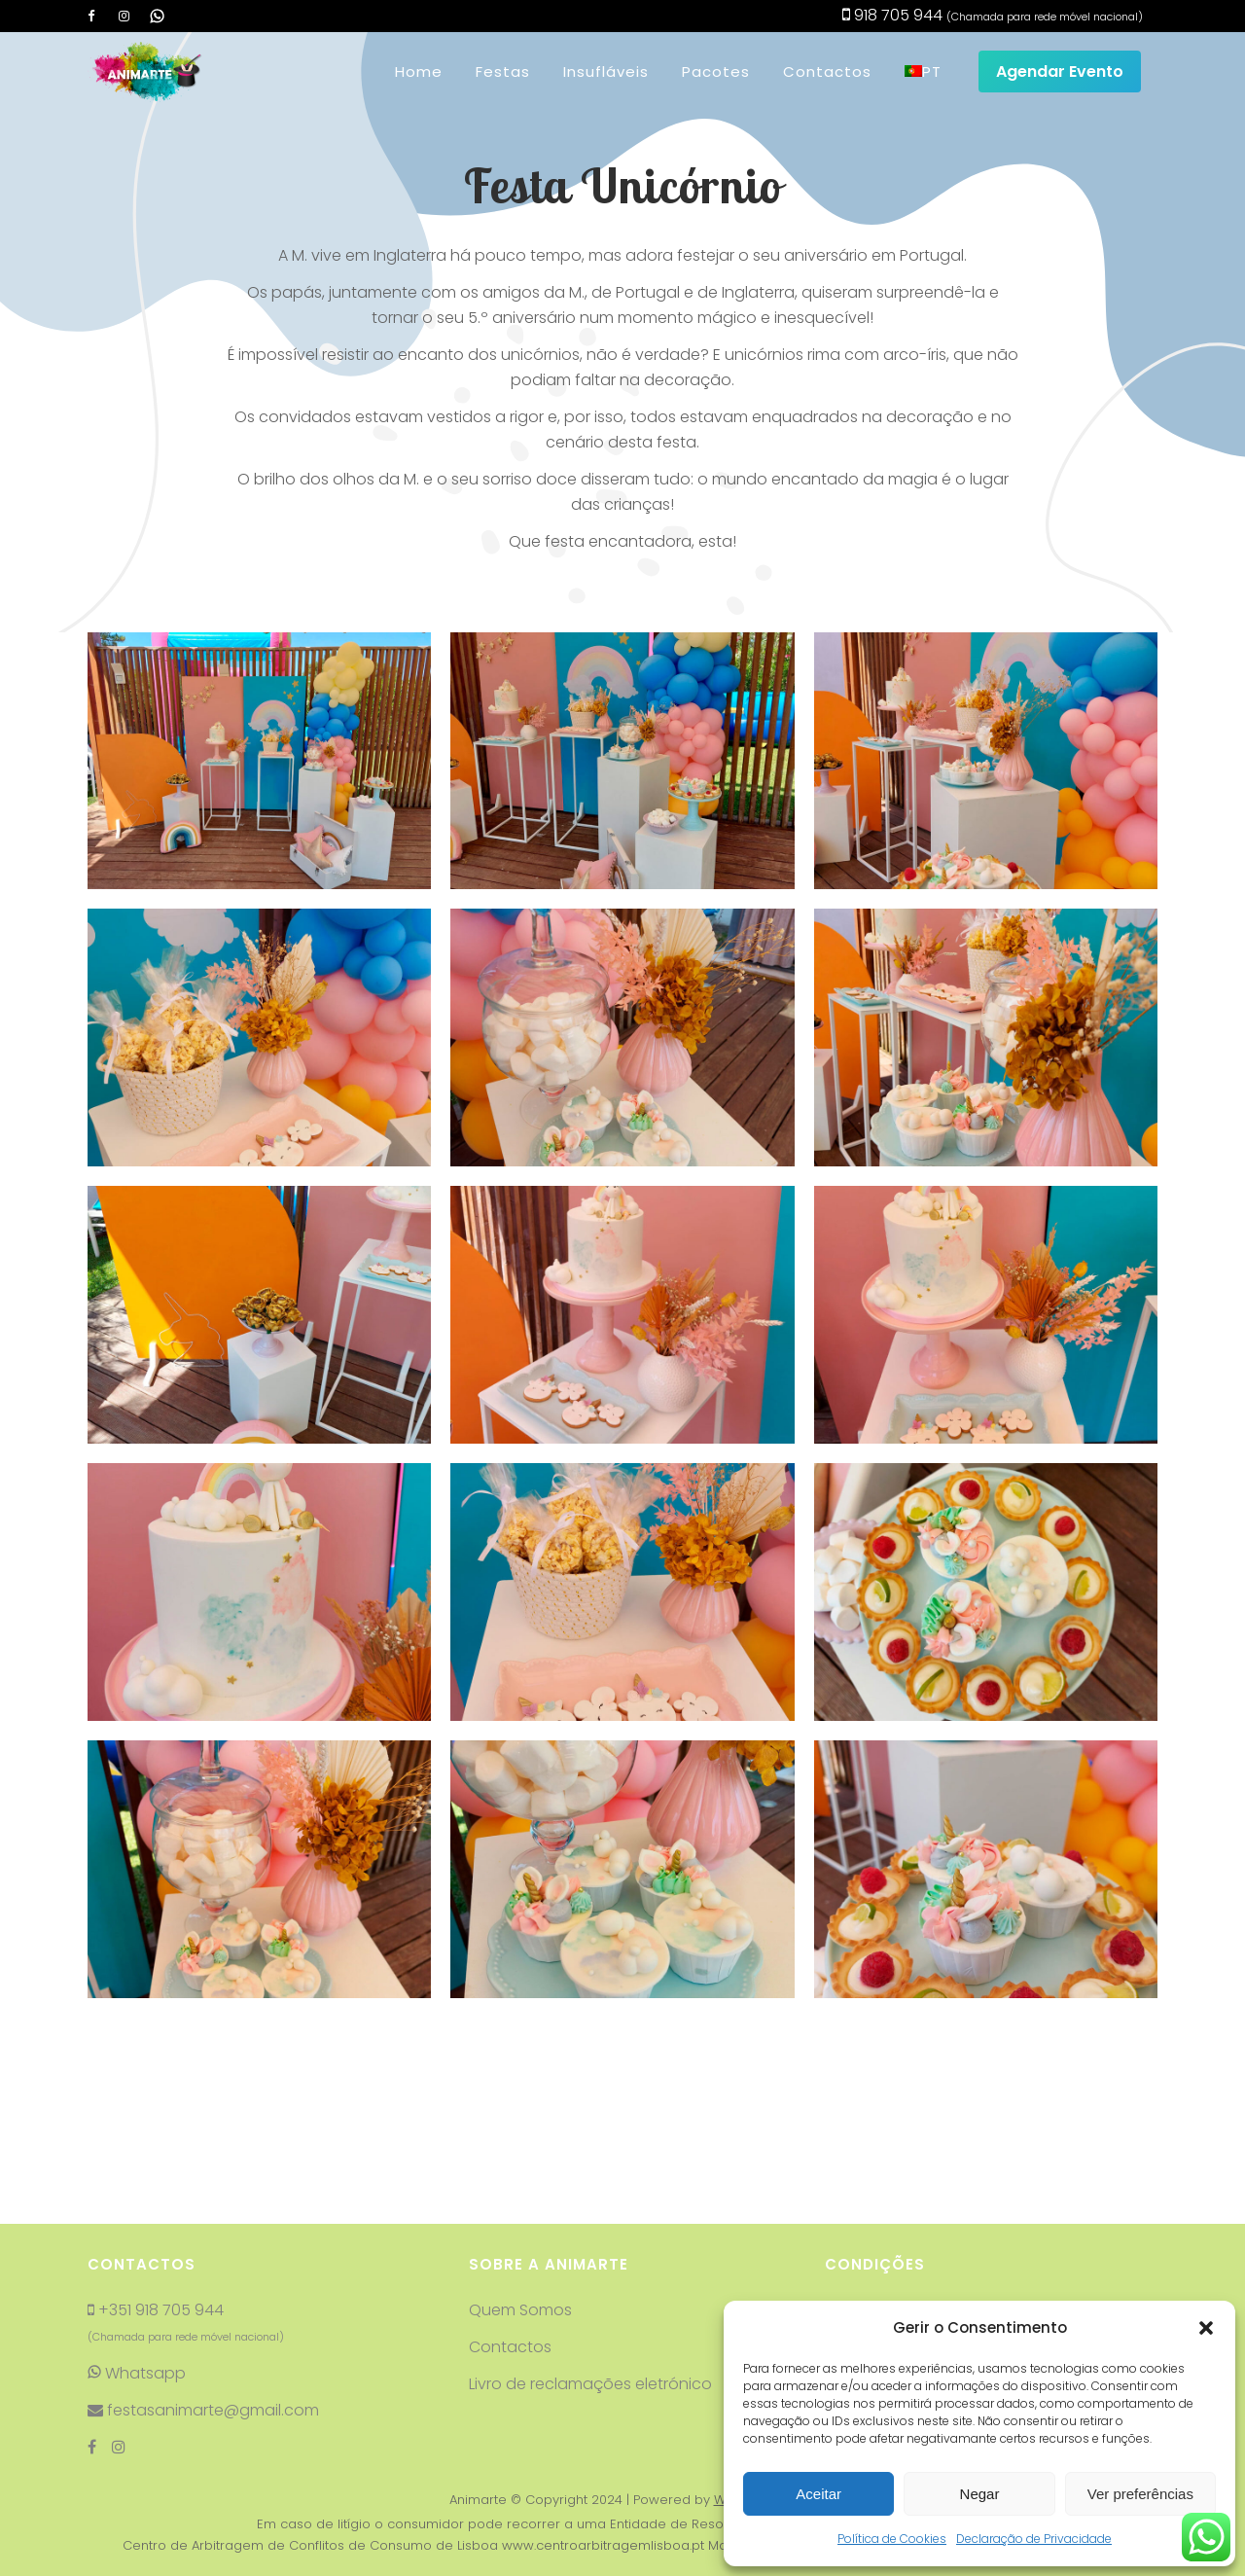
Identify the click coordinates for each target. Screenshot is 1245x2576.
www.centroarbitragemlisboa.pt (603, 2417)
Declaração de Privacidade (1034, 2538)
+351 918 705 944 (161, 2181)
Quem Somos (520, 2181)
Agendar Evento (1059, 71)
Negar (980, 2494)
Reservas (859, 2181)
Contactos (510, 2218)
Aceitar (818, 2494)
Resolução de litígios (903, 2255)
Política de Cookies (891, 2538)
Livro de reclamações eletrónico (592, 2255)
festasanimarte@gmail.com (211, 2282)
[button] (1206, 2328)
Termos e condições (902, 2218)
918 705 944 (892, 15)
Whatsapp (137, 2245)
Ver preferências (1140, 2494)
